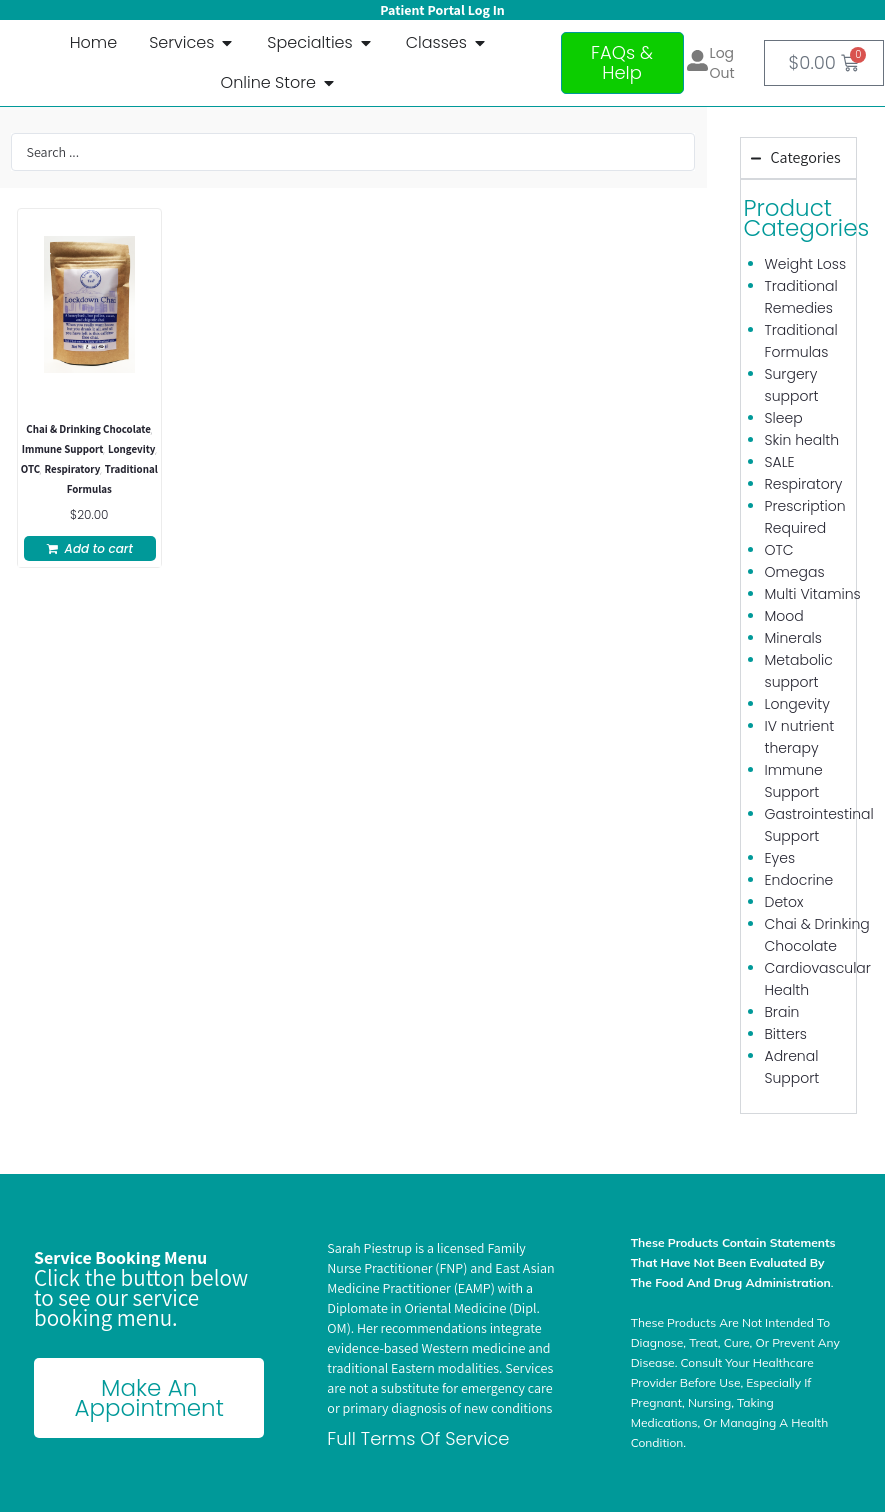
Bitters (786, 1034)
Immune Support (63, 449)
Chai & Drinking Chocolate (88, 429)
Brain (782, 1012)
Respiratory (72, 469)
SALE (780, 462)
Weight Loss (806, 264)
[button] (90, 548)
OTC (30, 469)
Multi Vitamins (813, 594)
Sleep (784, 418)
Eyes (780, 858)
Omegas (795, 572)
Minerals (793, 638)
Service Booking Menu (120, 1257)
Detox (784, 902)
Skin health (802, 440)
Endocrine (799, 880)
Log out (722, 63)
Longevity (132, 449)
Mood (784, 616)
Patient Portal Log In (442, 10)
